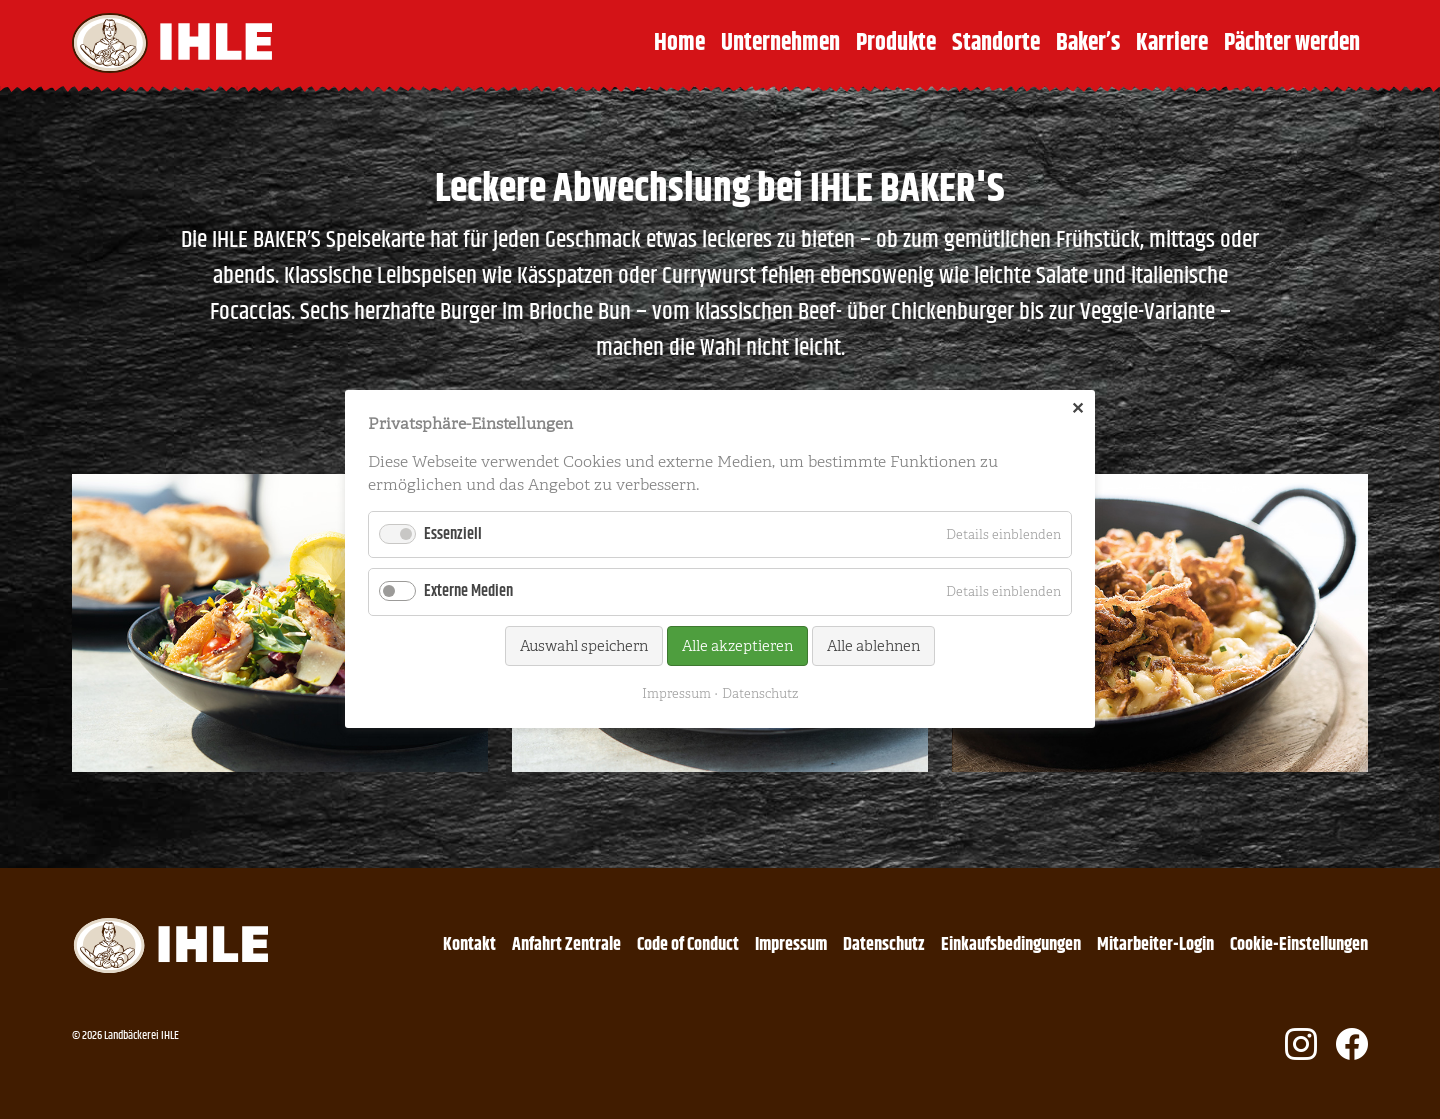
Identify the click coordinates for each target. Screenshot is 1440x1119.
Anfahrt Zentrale (566, 945)
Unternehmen (780, 43)
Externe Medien (468, 592)
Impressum (791, 945)
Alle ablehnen (873, 646)
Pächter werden (1292, 43)
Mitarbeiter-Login (1155, 945)
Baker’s (1088, 43)
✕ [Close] (1077, 409)
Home (679, 43)
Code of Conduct (688, 945)
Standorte (996, 43)
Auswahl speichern (584, 646)
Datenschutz (884, 945)
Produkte (896, 43)
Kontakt (469, 945)
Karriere (1172, 43)
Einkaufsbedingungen (1011, 945)
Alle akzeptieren (737, 646)
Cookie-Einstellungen (1299, 945)
